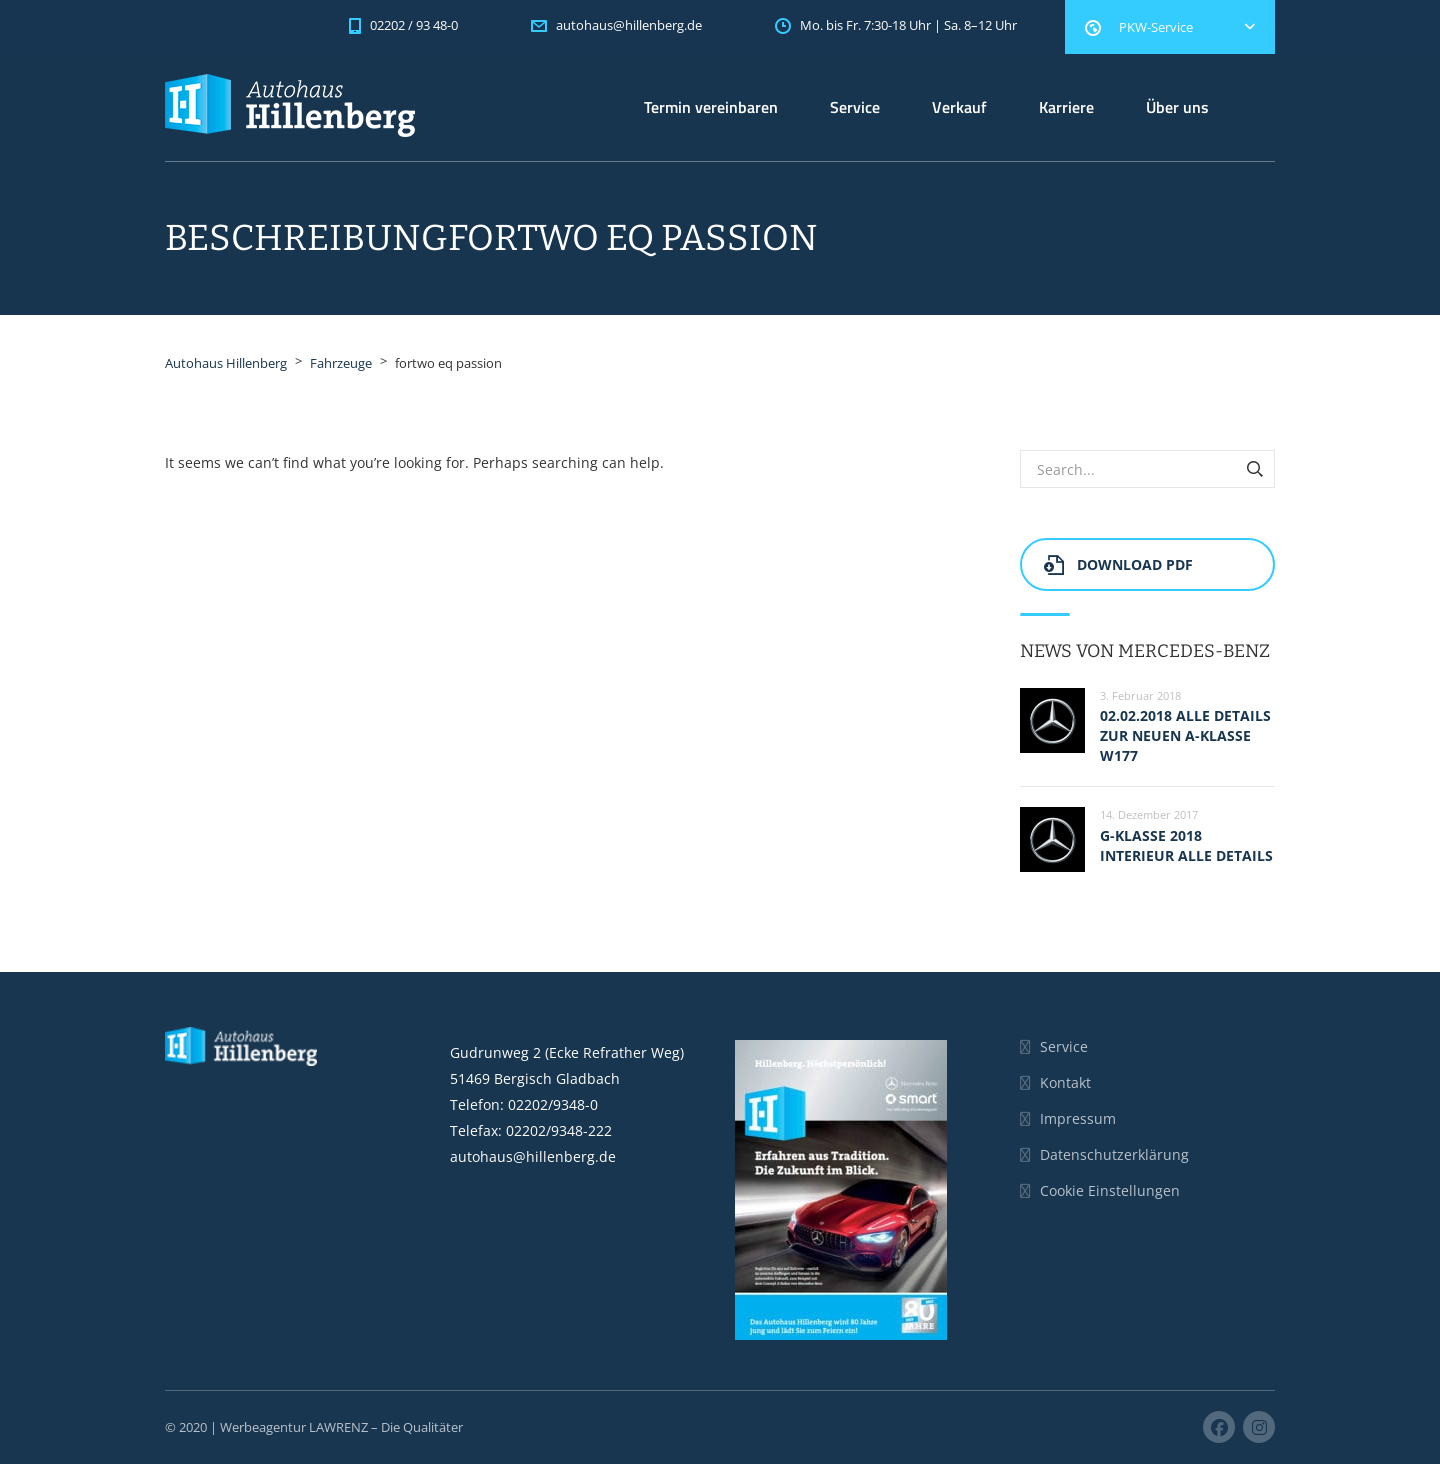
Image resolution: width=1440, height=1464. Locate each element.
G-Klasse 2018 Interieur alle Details (1186, 845)
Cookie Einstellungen (1110, 1190)
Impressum (1078, 1118)
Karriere (1066, 107)
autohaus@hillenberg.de (533, 1156)
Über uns (1177, 107)
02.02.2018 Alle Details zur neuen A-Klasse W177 (1185, 735)
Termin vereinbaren (711, 107)
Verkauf (959, 107)
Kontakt (1065, 1082)
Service (855, 107)
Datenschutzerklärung (1114, 1154)
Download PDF (1118, 564)
